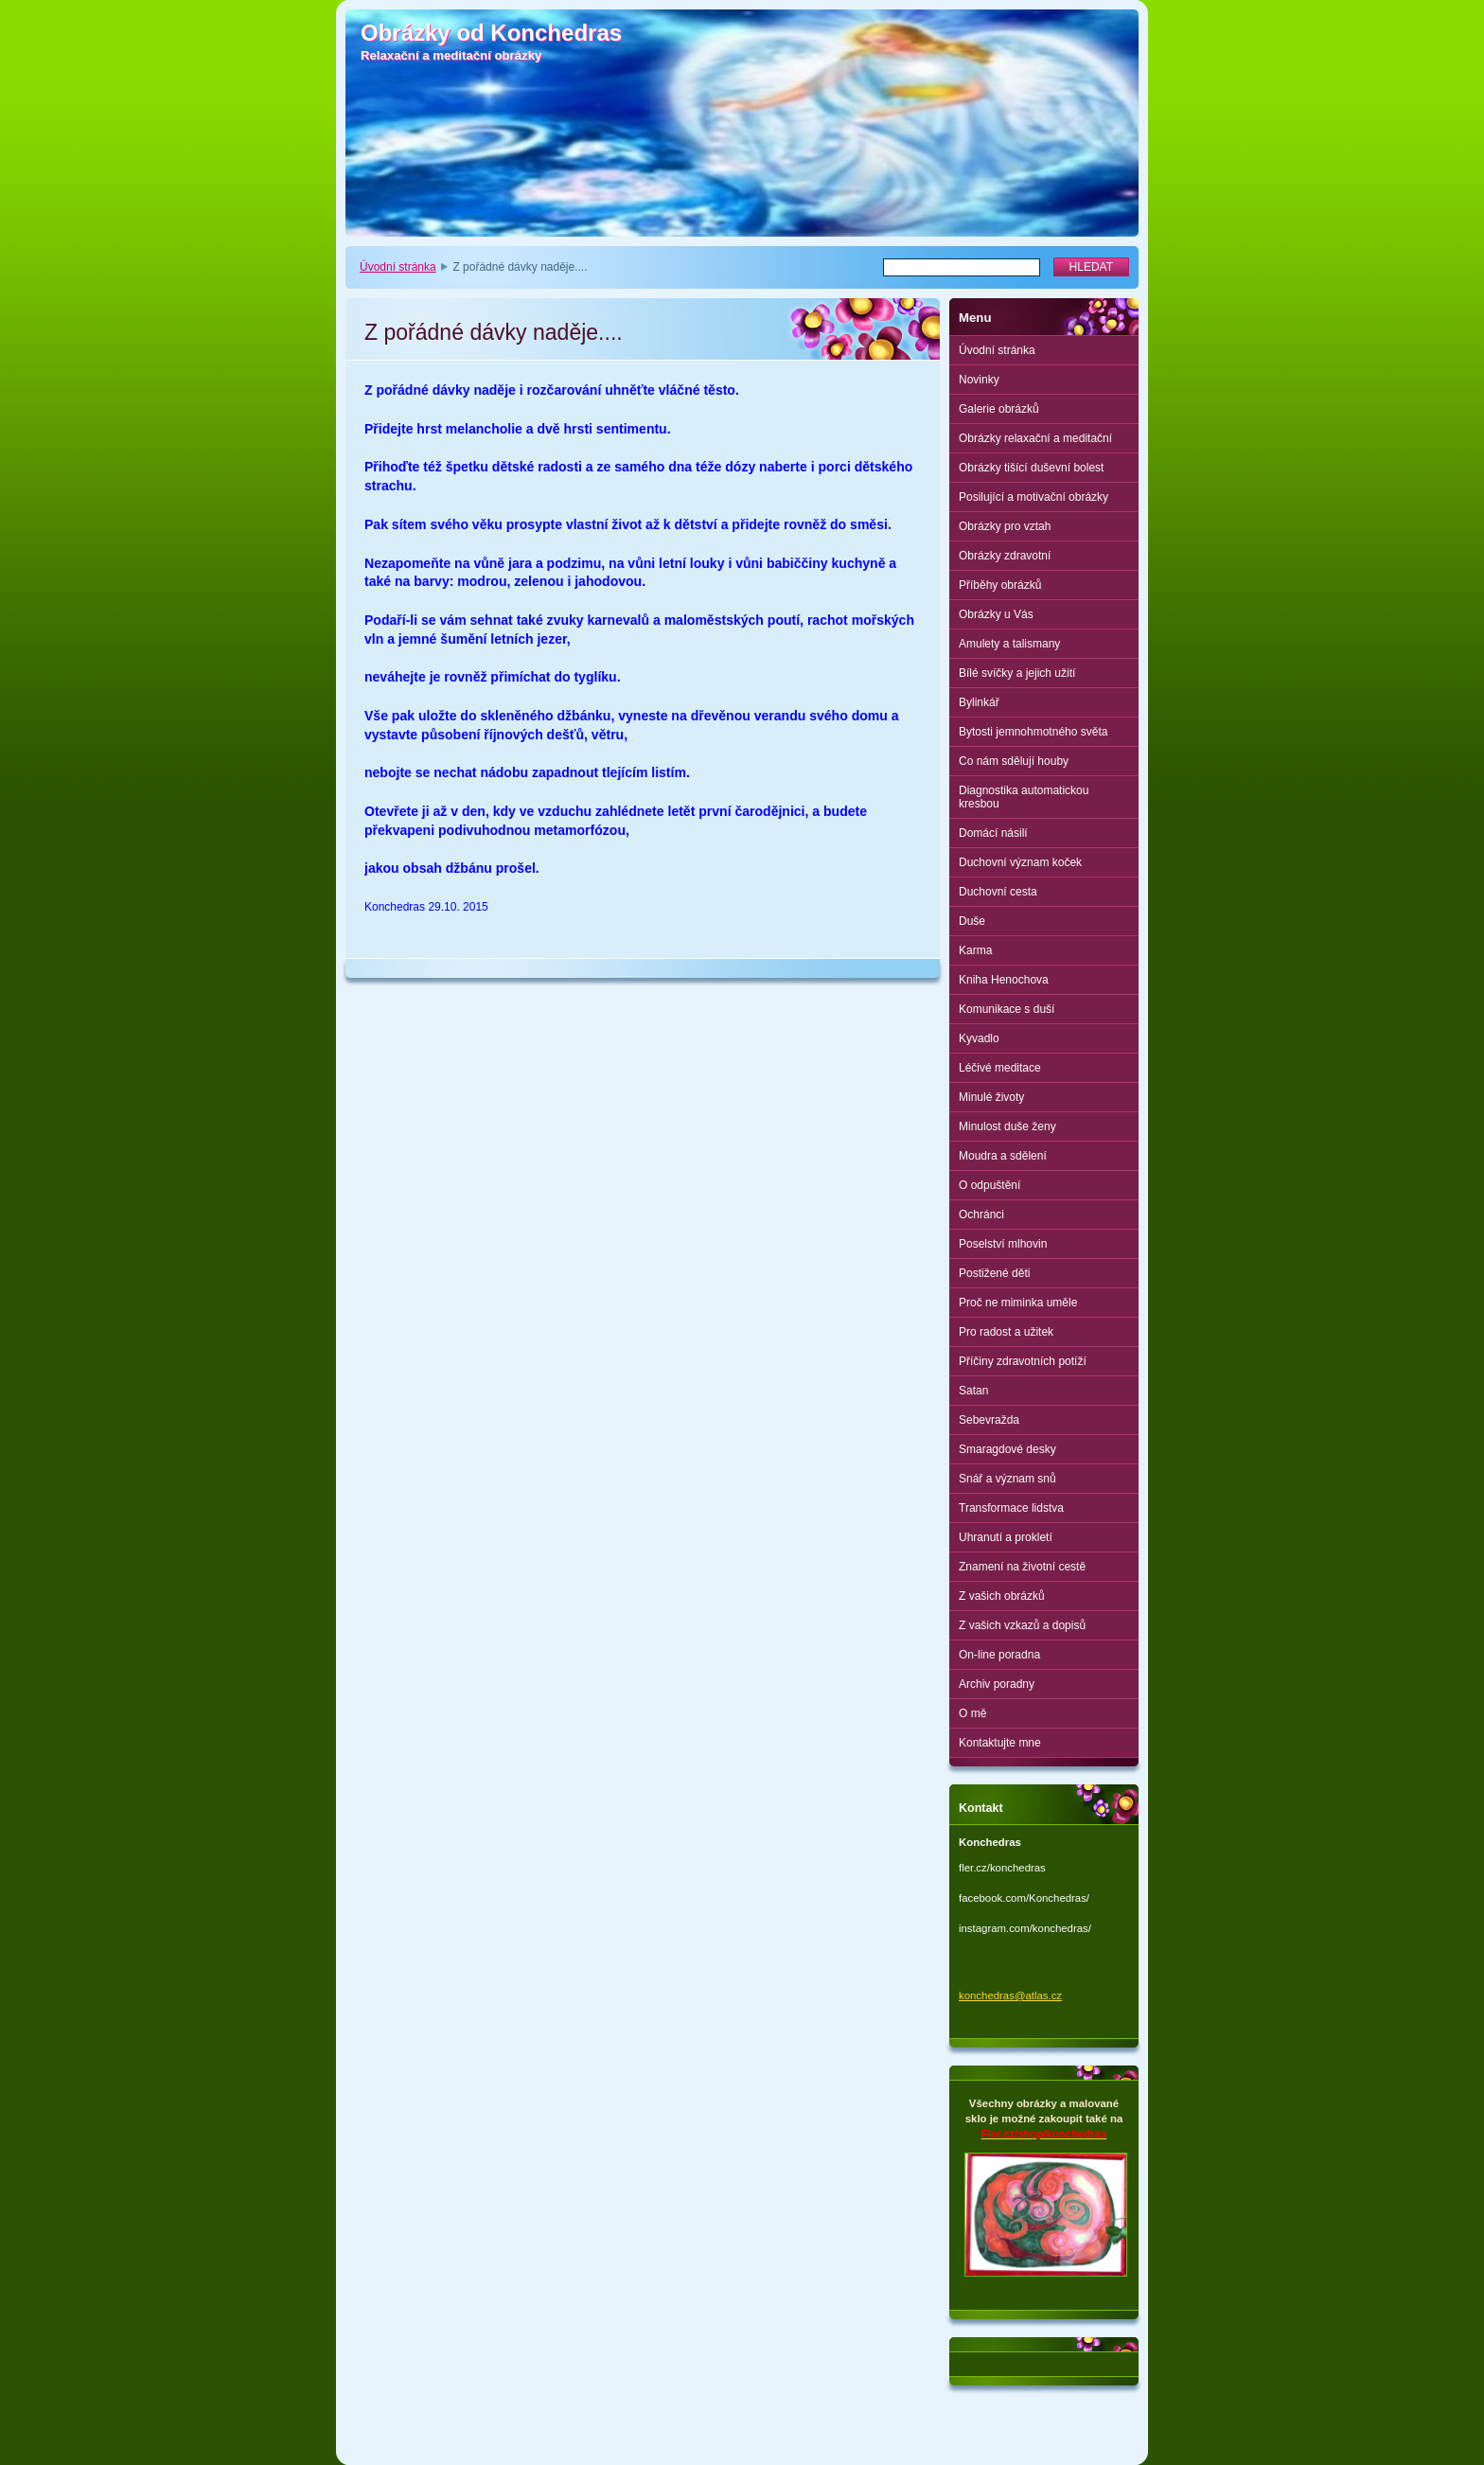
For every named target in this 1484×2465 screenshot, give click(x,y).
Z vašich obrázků (1002, 1596)
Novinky (979, 379)
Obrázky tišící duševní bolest (1031, 467)
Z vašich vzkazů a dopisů (1022, 1625)
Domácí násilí (993, 833)
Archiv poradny (996, 1684)
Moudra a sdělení (1003, 1155)
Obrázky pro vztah (1005, 526)
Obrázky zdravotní (1005, 555)
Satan (973, 1390)
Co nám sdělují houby (1014, 761)
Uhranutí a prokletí (1005, 1537)
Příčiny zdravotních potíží (1022, 1361)
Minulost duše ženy (1007, 1126)
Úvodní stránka (398, 267)
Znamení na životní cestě (1022, 1566)
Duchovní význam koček (1020, 862)
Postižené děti (994, 1273)
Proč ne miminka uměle (1018, 1302)
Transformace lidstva (1011, 1508)
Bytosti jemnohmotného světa (1033, 731)
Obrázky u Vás (996, 614)
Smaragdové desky (1007, 1449)
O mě (972, 1713)
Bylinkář (979, 702)
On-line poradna (999, 1654)
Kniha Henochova (1004, 979)
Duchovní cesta (998, 891)
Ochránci (981, 1214)
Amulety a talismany (1009, 643)
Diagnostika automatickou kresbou (1023, 797)
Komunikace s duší (1006, 1009)
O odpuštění (989, 1185)
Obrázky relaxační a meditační (1035, 438)
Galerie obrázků (999, 409)
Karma (975, 950)
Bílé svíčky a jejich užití (1017, 673)
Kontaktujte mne (1000, 1742)
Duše (972, 921)
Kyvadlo (979, 1038)
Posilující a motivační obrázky (1033, 497)
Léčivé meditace (1000, 1067)
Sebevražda (989, 1420)
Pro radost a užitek (1006, 1332)
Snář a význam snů (1007, 1478)
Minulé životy (991, 1097)
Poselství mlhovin (1003, 1243)
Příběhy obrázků (1000, 585)
